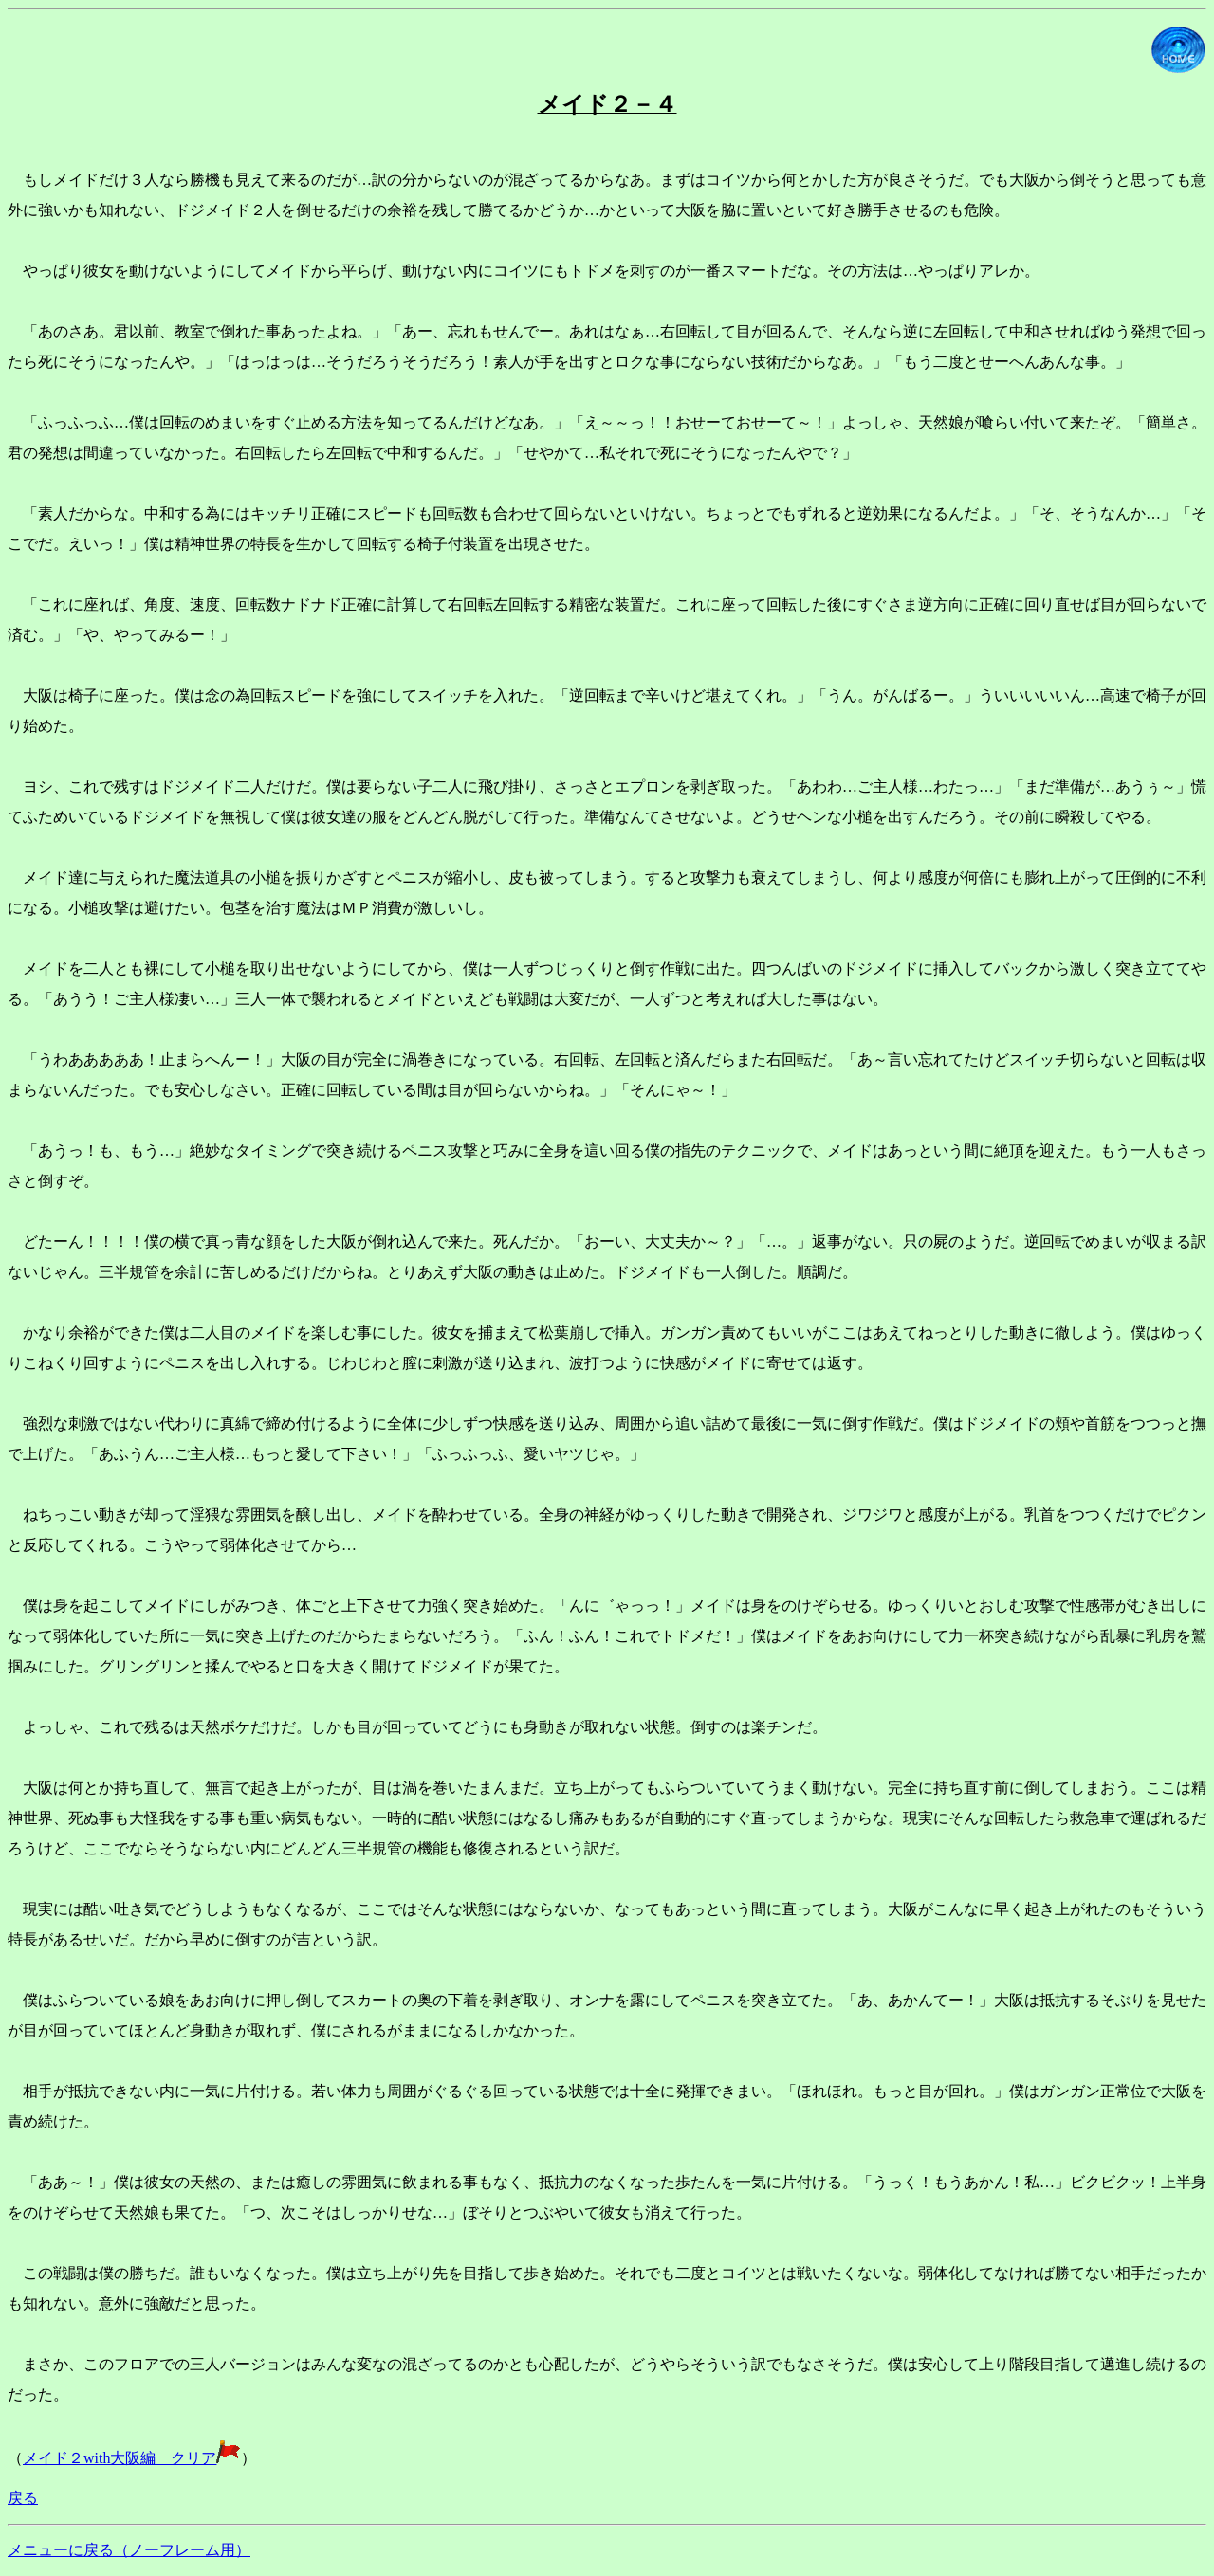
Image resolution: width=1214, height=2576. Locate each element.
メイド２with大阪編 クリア (132, 2458)
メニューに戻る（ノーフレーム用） (129, 2550)
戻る (23, 2498)
